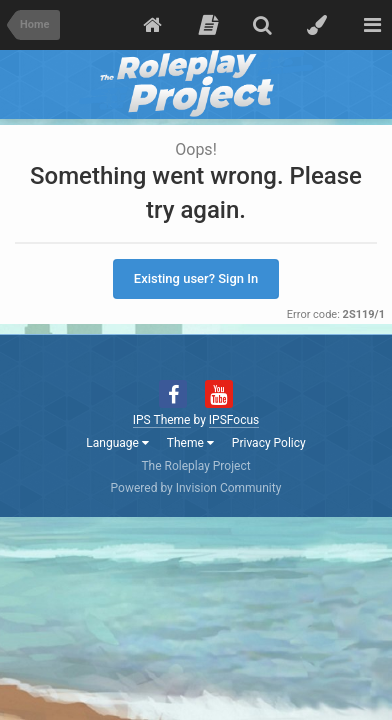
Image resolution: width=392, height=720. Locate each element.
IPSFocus (234, 420)
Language (117, 443)
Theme (190, 443)
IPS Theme (162, 420)
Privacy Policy (269, 443)
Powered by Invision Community (196, 488)
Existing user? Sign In (196, 278)
